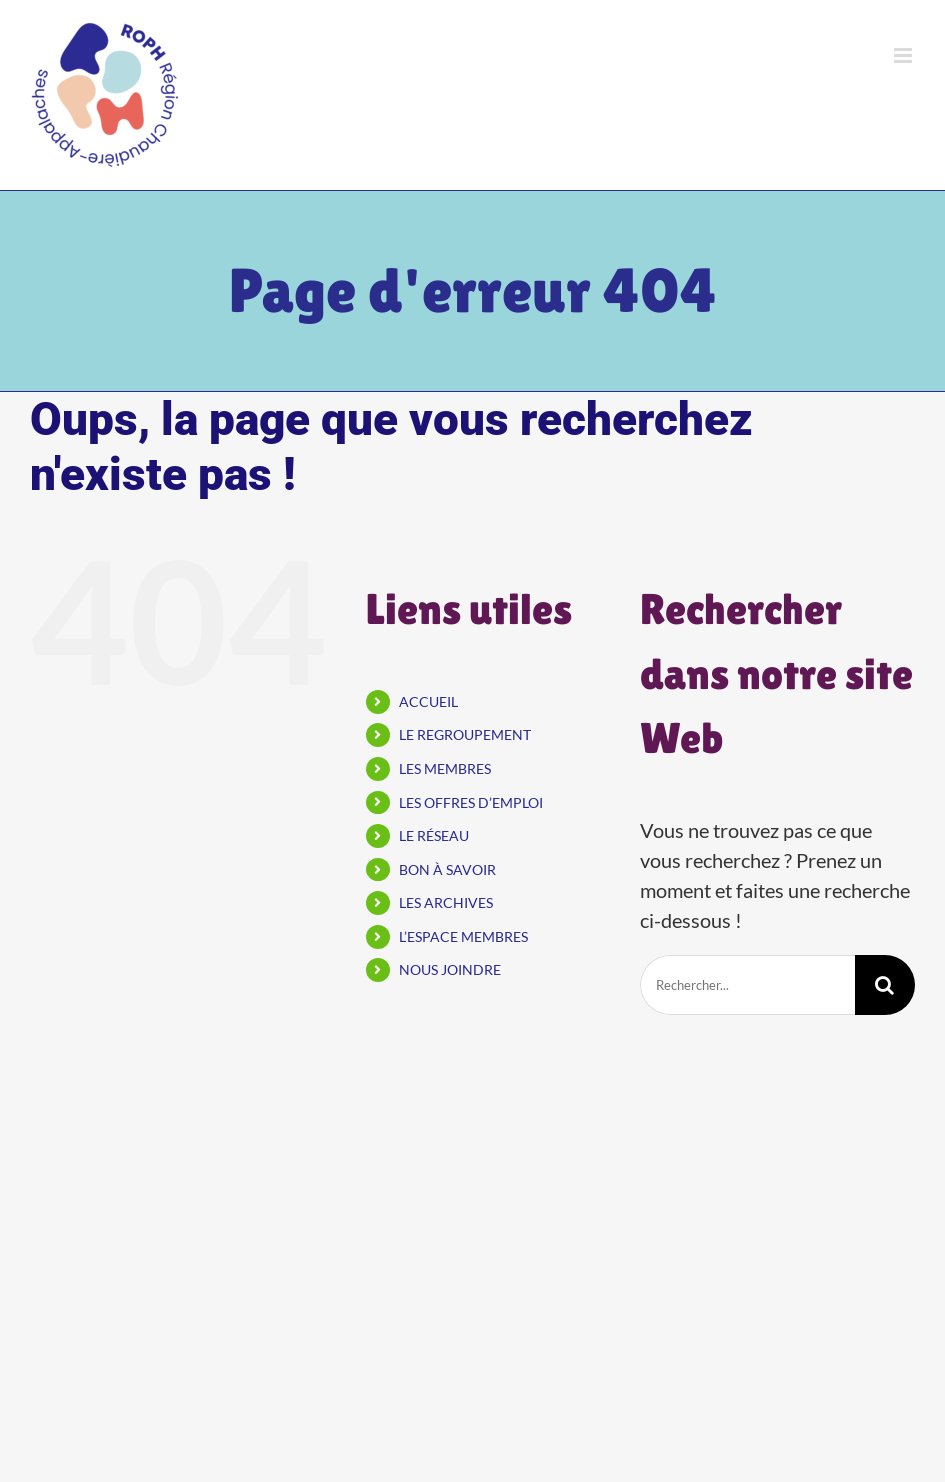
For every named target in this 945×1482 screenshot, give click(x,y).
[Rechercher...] (747, 985)
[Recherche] (885, 985)
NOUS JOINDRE (450, 969)
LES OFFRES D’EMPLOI (471, 802)
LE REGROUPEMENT (465, 734)
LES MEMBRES (445, 768)
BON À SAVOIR (447, 869)
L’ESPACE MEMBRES (463, 936)
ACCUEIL (428, 701)
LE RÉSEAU (434, 835)
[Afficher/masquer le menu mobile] (904, 55)
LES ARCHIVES (446, 902)
